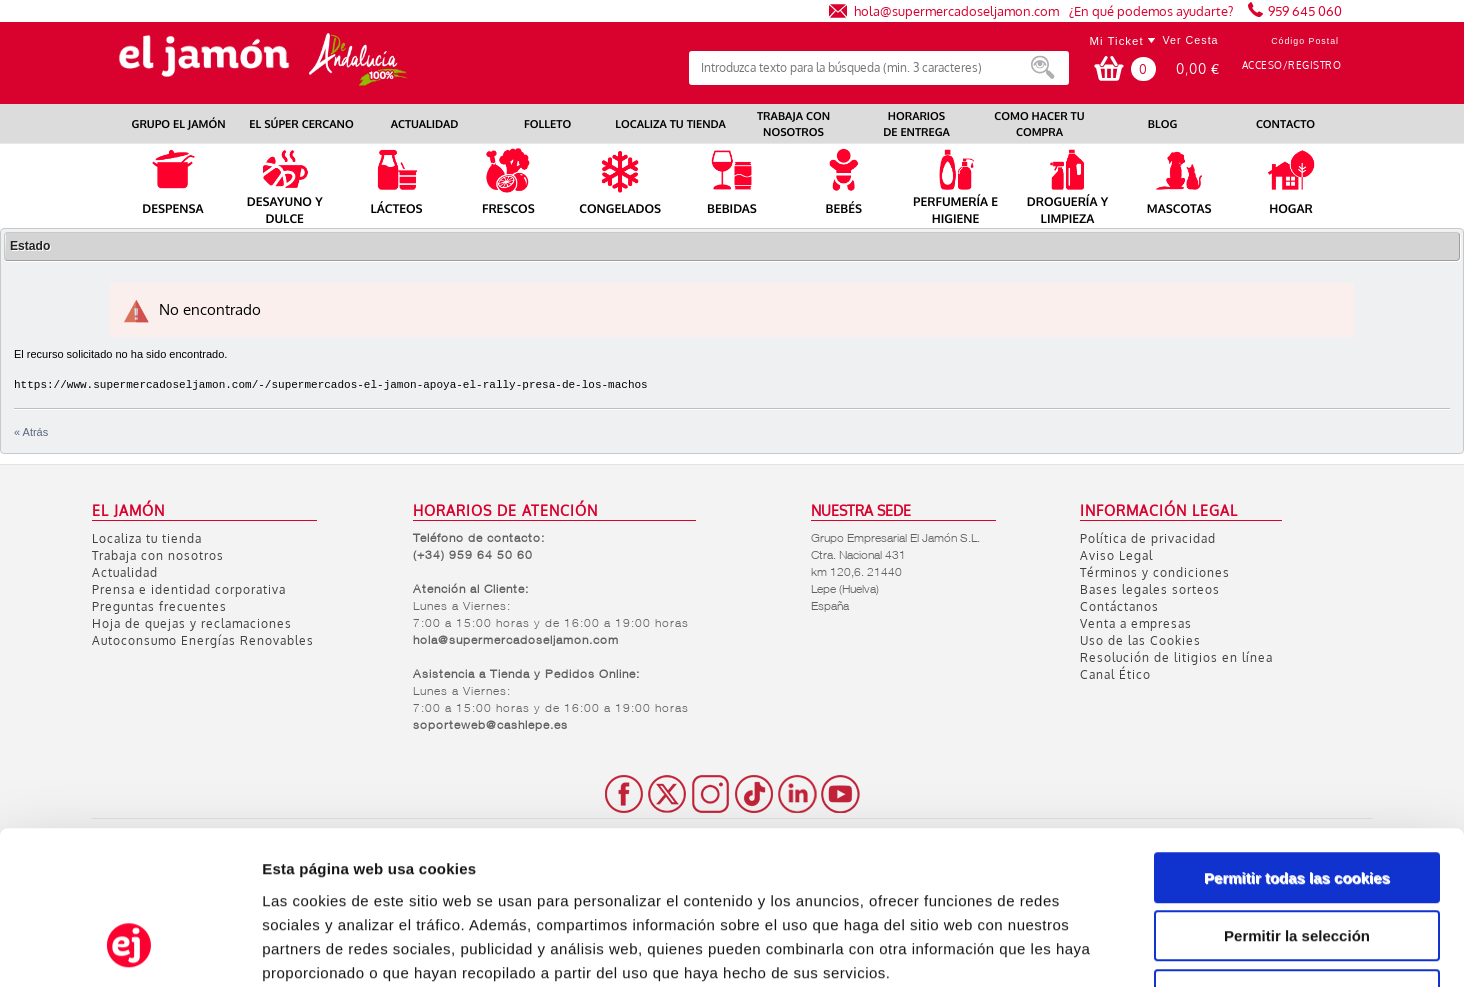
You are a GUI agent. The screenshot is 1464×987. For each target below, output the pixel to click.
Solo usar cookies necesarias (1297, 859)
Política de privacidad (1148, 538)
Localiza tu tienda (147, 538)
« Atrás (31, 432)
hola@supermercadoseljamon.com (956, 10)
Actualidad (125, 572)
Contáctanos (1119, 606)
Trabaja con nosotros (158, 555)
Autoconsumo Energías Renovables (203, 640)
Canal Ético (1115, 674)
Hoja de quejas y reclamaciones (192, 623)
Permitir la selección (1297, 801)
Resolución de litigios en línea (1176, 657)
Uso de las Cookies (1140, 640)
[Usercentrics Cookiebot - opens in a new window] (129, 948)
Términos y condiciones (1155, 572)
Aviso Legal (1116, 555)
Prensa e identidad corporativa (189, 589)
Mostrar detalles (1074, 947)
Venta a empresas (1136, 623)
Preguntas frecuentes (159, 606)
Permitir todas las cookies (1297, 742)
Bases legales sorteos (1150, 589)
